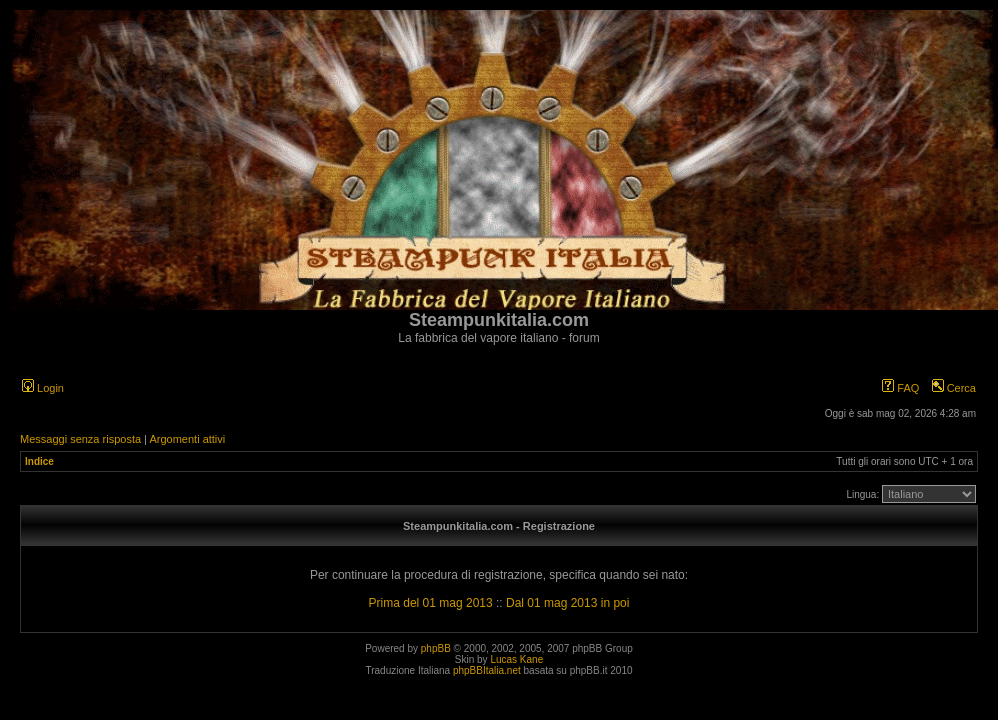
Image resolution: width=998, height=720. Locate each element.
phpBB (436, 648)
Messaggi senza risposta (80, 439)
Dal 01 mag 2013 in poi (567, 603)
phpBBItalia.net (487, 670)
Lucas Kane (516, 659)
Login (43, 388)
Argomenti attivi (187, 439)
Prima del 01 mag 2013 (431, 603)
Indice (39, 461)
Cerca (954, 388)
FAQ (900, 388)
